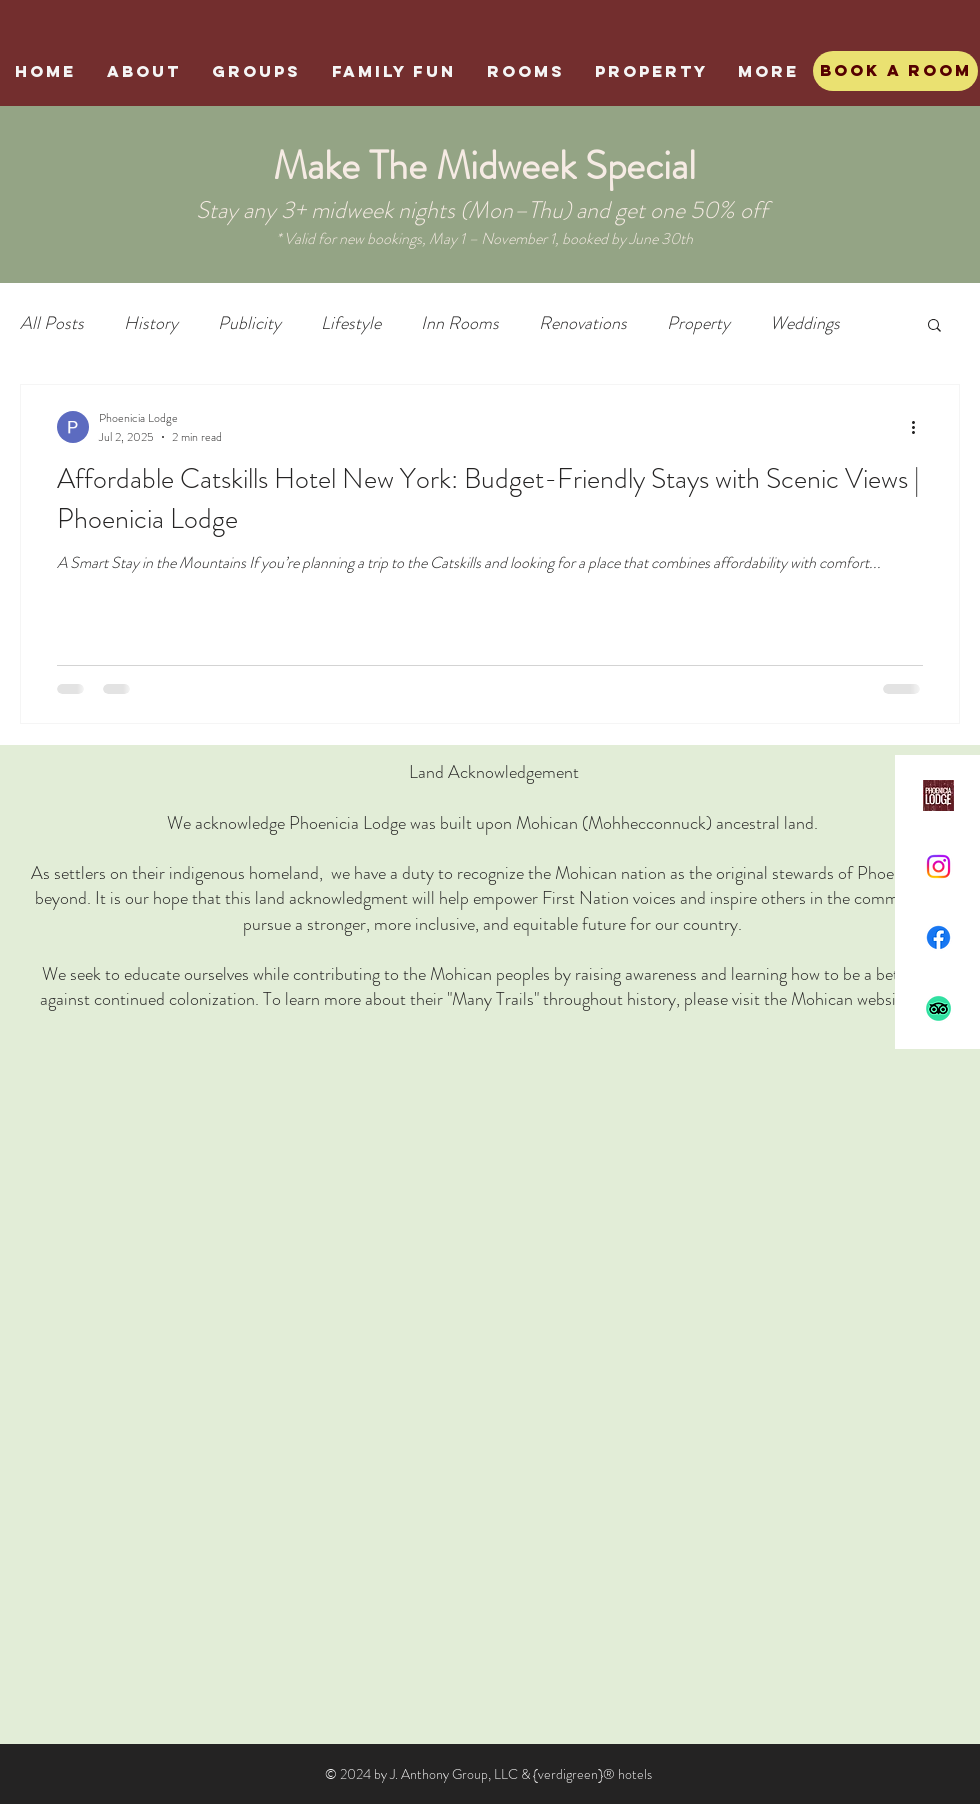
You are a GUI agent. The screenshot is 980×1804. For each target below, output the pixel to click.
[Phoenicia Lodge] (938, 795)
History (151, 323)
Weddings (805, 323)
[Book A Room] (895, 71)
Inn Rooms (460, 323)
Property (698, 323)
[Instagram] (938, 866)
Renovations (583, 323)
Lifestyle (351, 323)
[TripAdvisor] (938, 1008)
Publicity (249, 323)
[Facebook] (938, 937)
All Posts (52, 323)
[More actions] (920, 427)
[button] (934, 326)
